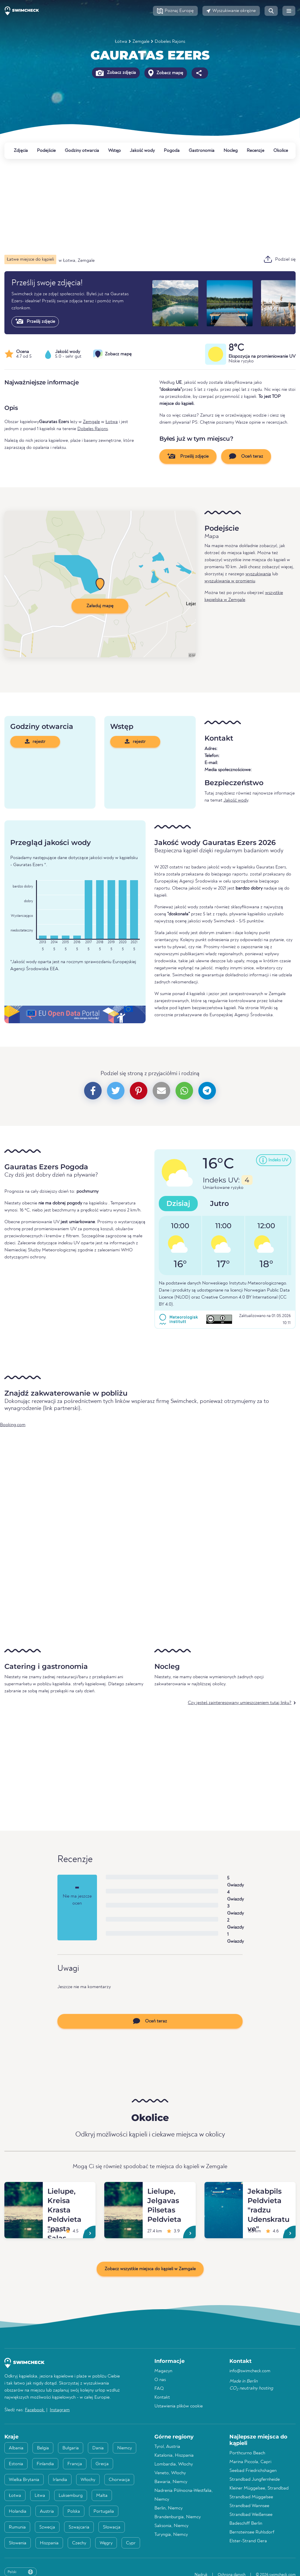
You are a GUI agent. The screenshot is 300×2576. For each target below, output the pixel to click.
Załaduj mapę (99, 606)
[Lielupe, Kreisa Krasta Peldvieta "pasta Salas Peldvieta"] (23, 2189)
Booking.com (12, 1425)
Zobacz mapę (165, 73)
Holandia (17, 2511)
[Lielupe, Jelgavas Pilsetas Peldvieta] (123, 2189)
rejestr (35, 741)
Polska (73, 2511)
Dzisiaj (178, 1203)
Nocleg (231, 150)
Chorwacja (119, 2479)
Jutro (219, 1203)
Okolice (280, 150)
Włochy (88, 2479)
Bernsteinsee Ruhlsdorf (251, 2532)
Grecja (102, 2464)
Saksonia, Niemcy (171, 2526)
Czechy (79, 2543)
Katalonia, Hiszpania (174, 2455)
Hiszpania (49, 2543)
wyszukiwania (258, 574)
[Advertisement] (150, 207)
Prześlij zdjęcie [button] (188, 456)
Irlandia (60, 2479)
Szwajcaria (79, 2527)
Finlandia (45, 2464)
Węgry (106, 2543)
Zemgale (140, 41)
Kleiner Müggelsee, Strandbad (259, 2488)
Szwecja (47, 2527)
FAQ (159, 2388)
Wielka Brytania (24, 2479)
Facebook (35, 2410)
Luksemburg (71, 2495)
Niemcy (124, 2448)
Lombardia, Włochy (173, 2464)
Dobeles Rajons (170, 41)
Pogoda (172, 150)
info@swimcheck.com (249, 2371)
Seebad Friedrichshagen (253, 2470)
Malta (102, 2495)
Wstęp (114, 150)
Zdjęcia (21, 150)
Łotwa (121, 41)
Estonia (16, 2464)
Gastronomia (201, 150)
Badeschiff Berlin (245, 2523)
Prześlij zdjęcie (35, 321)
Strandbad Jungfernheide (254, 2479)
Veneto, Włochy (170, 2473)
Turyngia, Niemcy (171, 2534)
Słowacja (111, 2527)
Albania (16, 2448)
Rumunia (17, 2527)
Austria (47, 2511)
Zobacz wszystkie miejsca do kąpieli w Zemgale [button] (150, 2269)
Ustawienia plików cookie (178, 2406)
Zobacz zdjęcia (116, 72)
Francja (74, 2464)
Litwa (40, 2495)
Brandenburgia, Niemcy (177, 2517)
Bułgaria (70, 2448)
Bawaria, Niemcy (170, 2482)
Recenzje (255, 150)
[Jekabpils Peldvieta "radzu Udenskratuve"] (223, 2189)
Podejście (46, 150)
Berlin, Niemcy (168, 2508)
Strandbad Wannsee (249, 2506)
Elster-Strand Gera (248, 2541)
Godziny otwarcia (82, 150)
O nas (160, 2380)
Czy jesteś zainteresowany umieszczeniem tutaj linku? (240, 1703)
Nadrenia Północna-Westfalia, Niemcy (183, 2495)
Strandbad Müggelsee (251, 2497)
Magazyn (163, 2371)
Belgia (43, 2448)
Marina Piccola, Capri (250, 2462)
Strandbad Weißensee (250, 2514)
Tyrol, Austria (167, 2446)
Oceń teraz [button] (246, 456)
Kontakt (162, 2397)
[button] (175, 11)
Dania (98, 2448)
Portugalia (103, 2511)
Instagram (60, 2410)
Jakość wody (142, 150)
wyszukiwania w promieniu (229, 581)
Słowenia (17, 2543)
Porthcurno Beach (247, 2453)
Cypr (131, 2543)
